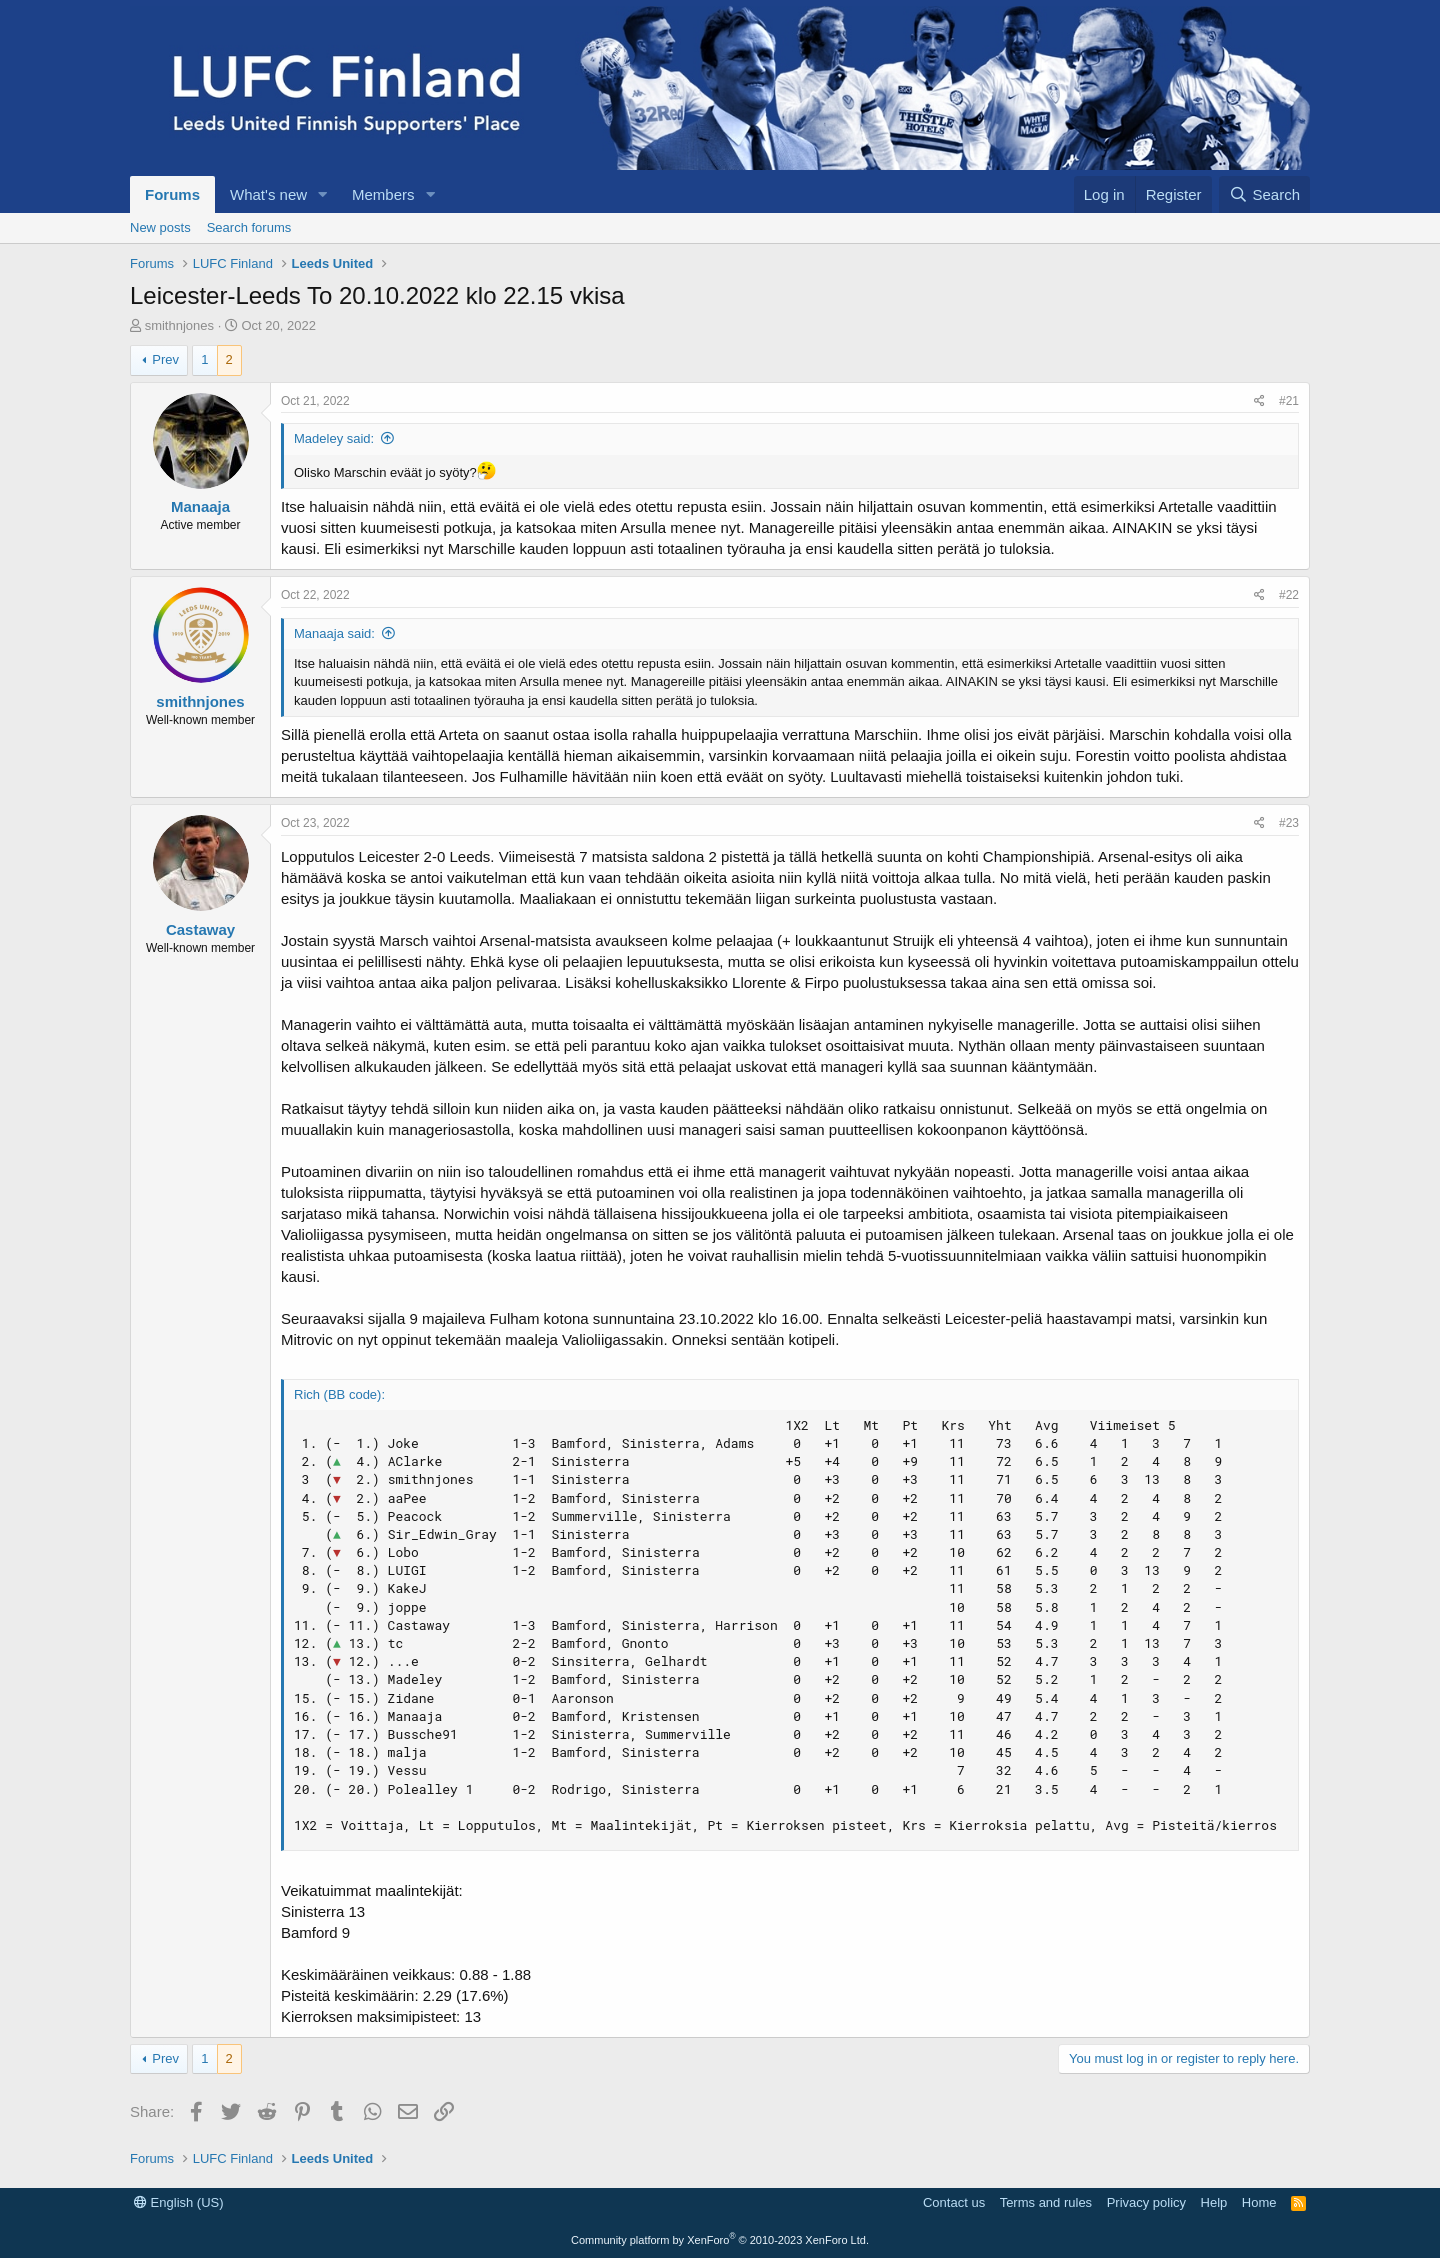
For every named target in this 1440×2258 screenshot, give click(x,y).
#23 (1289, 823)
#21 (1289, 401)
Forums (172, 194)
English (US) (179, 2202)
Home (1259, 2202)
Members (383, 194)
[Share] (1259, 401)
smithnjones (179, 325)
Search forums (249, 227)
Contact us (954, 2202)
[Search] (1264, 194)
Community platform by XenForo (720, 2240)
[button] (323, 194)
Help (1214, 2202)
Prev (165, 359)
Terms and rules (1046, 2202)
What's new (268, 194)
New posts (160, 227)
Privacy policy (1146, 2202)
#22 (1289, 595)
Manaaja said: (334, 633)
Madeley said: (334, 438)
